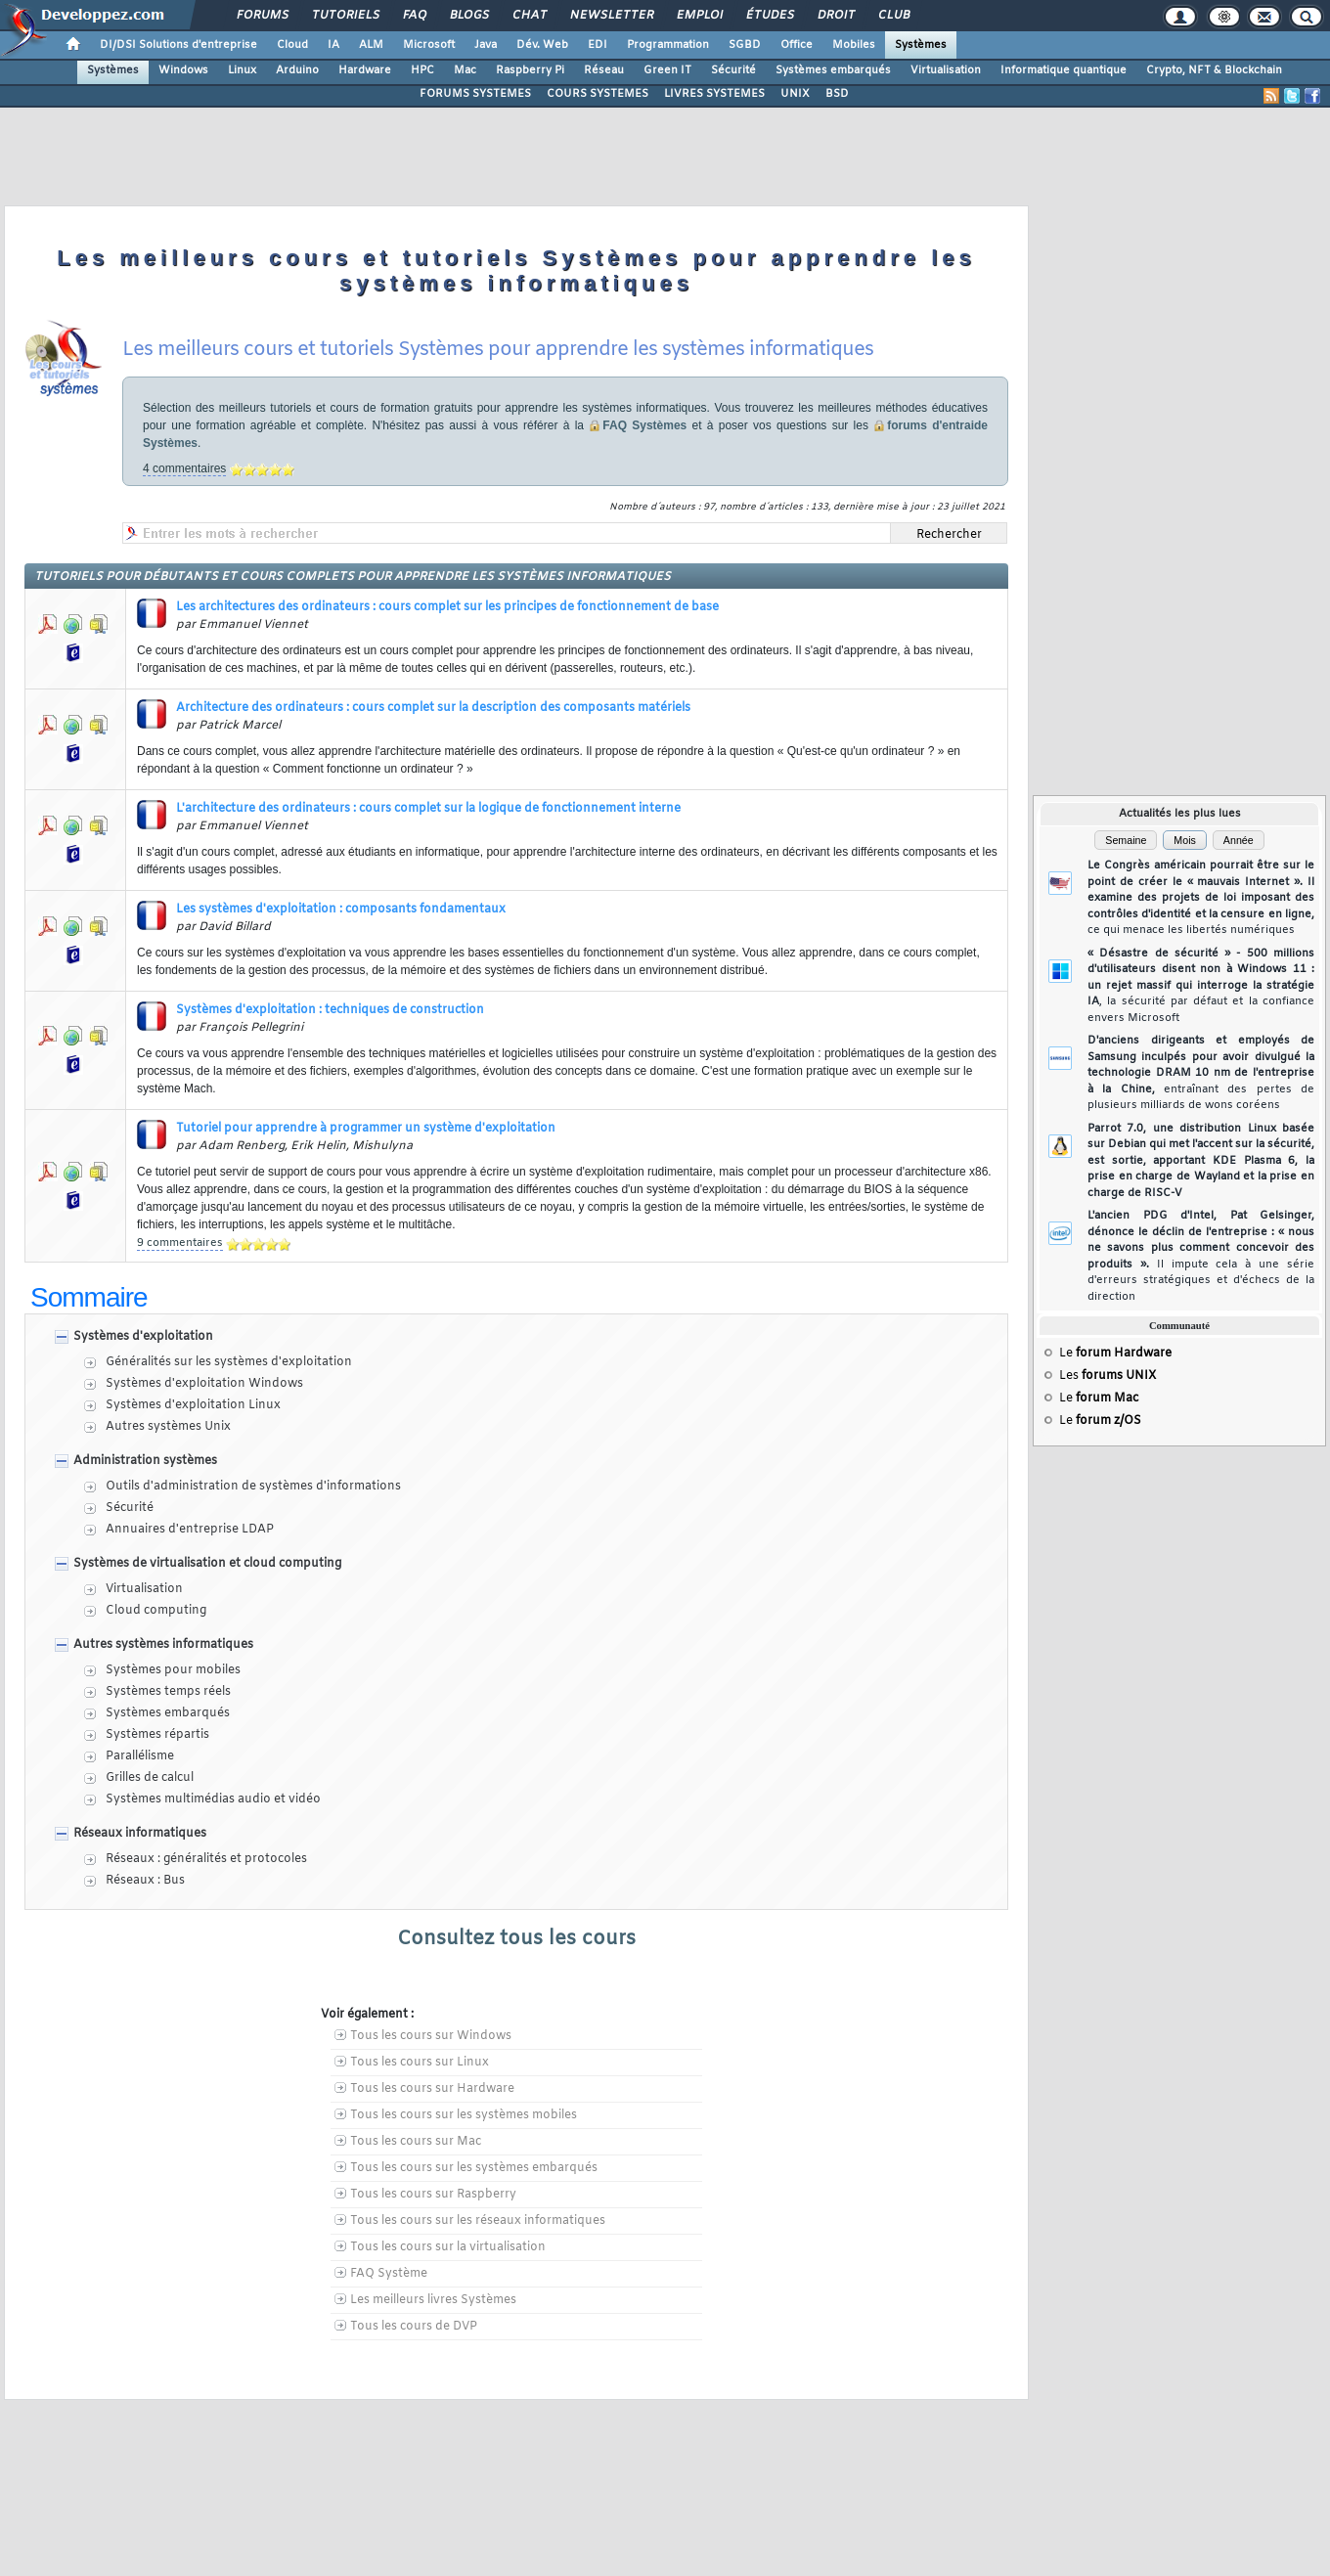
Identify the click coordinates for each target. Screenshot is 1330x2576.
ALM (371, 45)
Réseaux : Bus (145, 1880)
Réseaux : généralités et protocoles (206, 1859)
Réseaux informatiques (139, 1834)
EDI (597, 45)
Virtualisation (945, 70)
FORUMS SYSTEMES (475, 94)
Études (769, 15)
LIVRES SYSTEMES (714, 94)
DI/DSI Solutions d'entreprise (178, 45)
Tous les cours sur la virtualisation (448, 2247)
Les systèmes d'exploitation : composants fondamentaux (341, 909)
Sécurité (733, 70)
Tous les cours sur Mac (415, 2142)
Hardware (364, 70)
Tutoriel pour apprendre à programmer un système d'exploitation (365, 1128)
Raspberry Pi (530, 70)
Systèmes (921, 45)
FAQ (413, 15)
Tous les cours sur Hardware (432, 2089)
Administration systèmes (145, 1461)
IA (333, 45)
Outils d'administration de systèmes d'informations (253, 1486)
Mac (465, 70)
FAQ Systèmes (644, 425)
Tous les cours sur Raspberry (433, 2194)
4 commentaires (184, 468)
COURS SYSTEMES (597, 94)
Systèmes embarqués (833, 70)
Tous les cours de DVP (413, 2326)
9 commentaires (180, 1243)
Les (1107, 1376)
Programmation (668, 45)
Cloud (292, 45)
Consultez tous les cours (516, 1939)
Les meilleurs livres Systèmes (433, 2300)
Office (796, 45)
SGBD (745, 45)
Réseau (604, 70)
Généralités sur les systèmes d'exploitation (229, 1362)
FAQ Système (388, 2274)
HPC (422, 70)
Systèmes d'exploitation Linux (193, 1405)
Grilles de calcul (150, 1778)
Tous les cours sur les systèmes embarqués (474, 2168)
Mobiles (853, 45)
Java (485, 45)
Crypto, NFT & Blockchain (1214, 70)
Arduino (297, 70)
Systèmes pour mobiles (173, 1670)
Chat (529, 15)
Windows (183, 70)
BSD (837, 94)
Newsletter (610, 15)
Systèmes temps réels (168, 1692)
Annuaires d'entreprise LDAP (190, 1529)
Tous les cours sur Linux (419, 2062)
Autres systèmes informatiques (163, 1645)
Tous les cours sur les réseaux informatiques (477, 2221)
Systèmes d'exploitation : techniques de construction (330, 1010)
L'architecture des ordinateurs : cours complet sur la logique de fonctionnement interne (428, 809)
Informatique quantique (1063, 70)
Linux (242, 70)
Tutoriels (344, 15)
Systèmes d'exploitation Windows (204, 1384)
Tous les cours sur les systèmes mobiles (463, 2115)
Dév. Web (542, 45)
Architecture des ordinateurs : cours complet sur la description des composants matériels (433, 708)
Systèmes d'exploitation (143, 1337)
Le (1115, 1353)
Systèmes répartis (157, 1735)
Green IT (667, 70)
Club (892, 15)
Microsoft (429, 45)
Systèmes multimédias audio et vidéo (213, 1799)
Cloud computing (156, 1611)
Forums (261, 15)
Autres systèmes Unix (168, 1427)
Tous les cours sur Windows (430, 2036)
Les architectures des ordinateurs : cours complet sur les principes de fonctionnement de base (447, 607)
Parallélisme (140, 1756)
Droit (835, 15)
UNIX (795, 94)
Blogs (468, 15)
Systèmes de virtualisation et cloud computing (207, 1564)
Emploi (699, 15)
